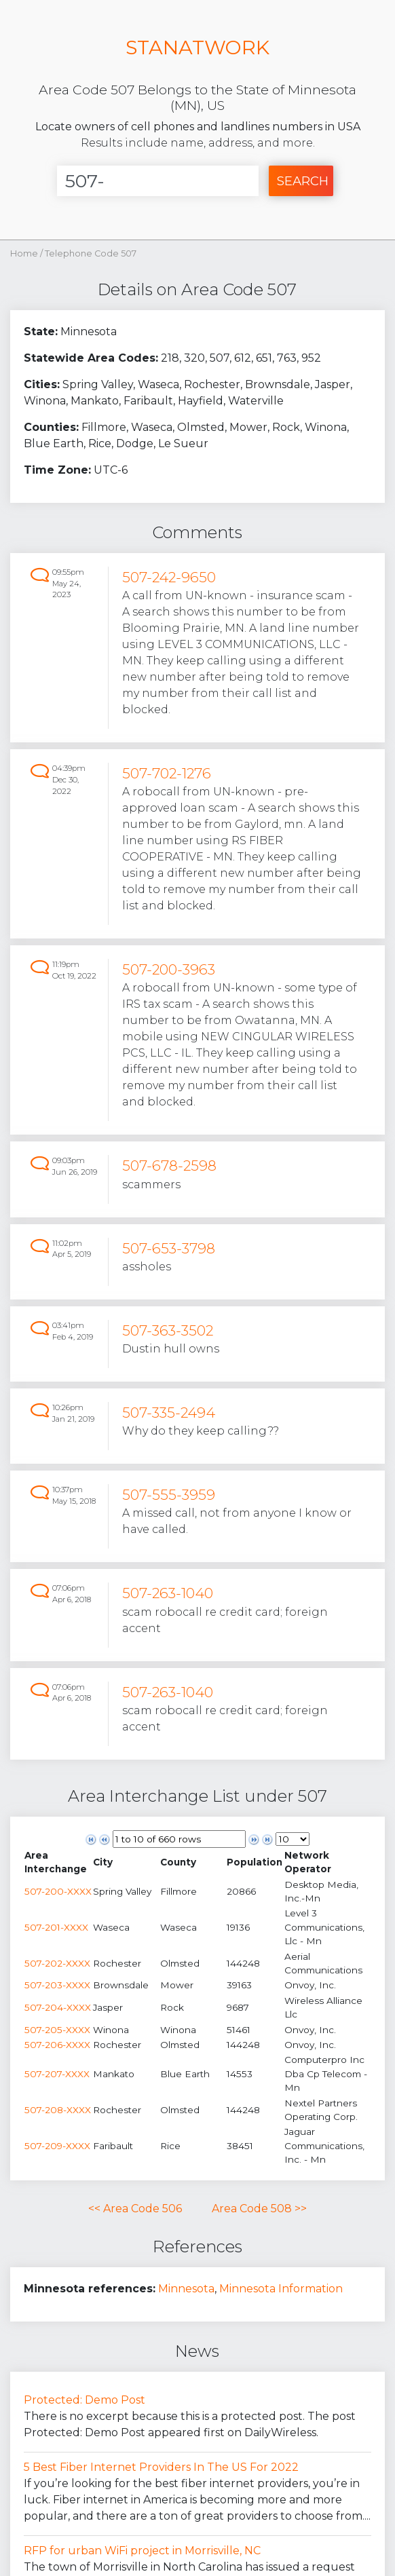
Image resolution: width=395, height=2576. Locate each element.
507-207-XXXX (57, 2073)
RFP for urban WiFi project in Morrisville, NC (142, 2550)
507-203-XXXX (57, 1985)
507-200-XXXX (58, 1891)
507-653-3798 (168, 1248)
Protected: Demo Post (84, 2399)
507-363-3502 (167, 1330)
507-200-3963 (168, 969)
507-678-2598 (169, 1165)
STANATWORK (197, 47)
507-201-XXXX (56, 1927)
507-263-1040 (167, 1593)
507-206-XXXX (57, 2044)
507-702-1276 (166, 773)
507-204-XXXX (57, 2007)
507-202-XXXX (57, 1963)
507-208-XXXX (57, 2109)
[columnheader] (58, 1862)
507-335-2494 (168, 1412)
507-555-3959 (168, 1494)
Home (24, 253)
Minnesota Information (281, 2288)
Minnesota (186, 2288)
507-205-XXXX (57, 2029)
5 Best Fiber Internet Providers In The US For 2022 (161, 2467)
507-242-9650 (169, 577)
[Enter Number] (158, 181)
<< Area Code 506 (135, 2208)
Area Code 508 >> (259, 2208)
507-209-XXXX (57, 2145)
